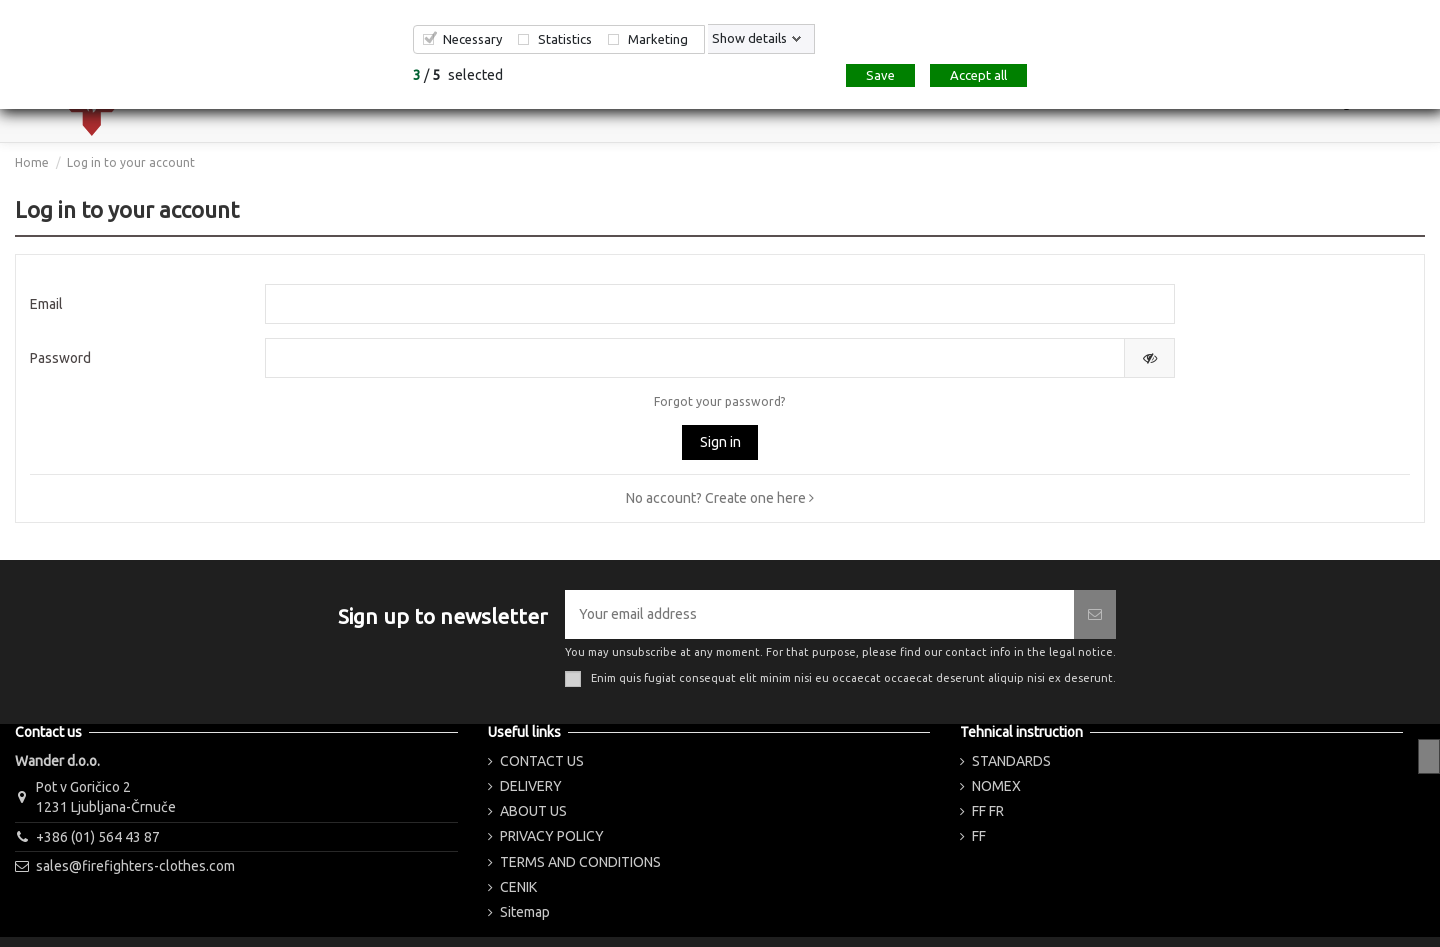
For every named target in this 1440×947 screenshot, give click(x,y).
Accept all (978, 75)
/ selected (458, 75)
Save (880, 75)
